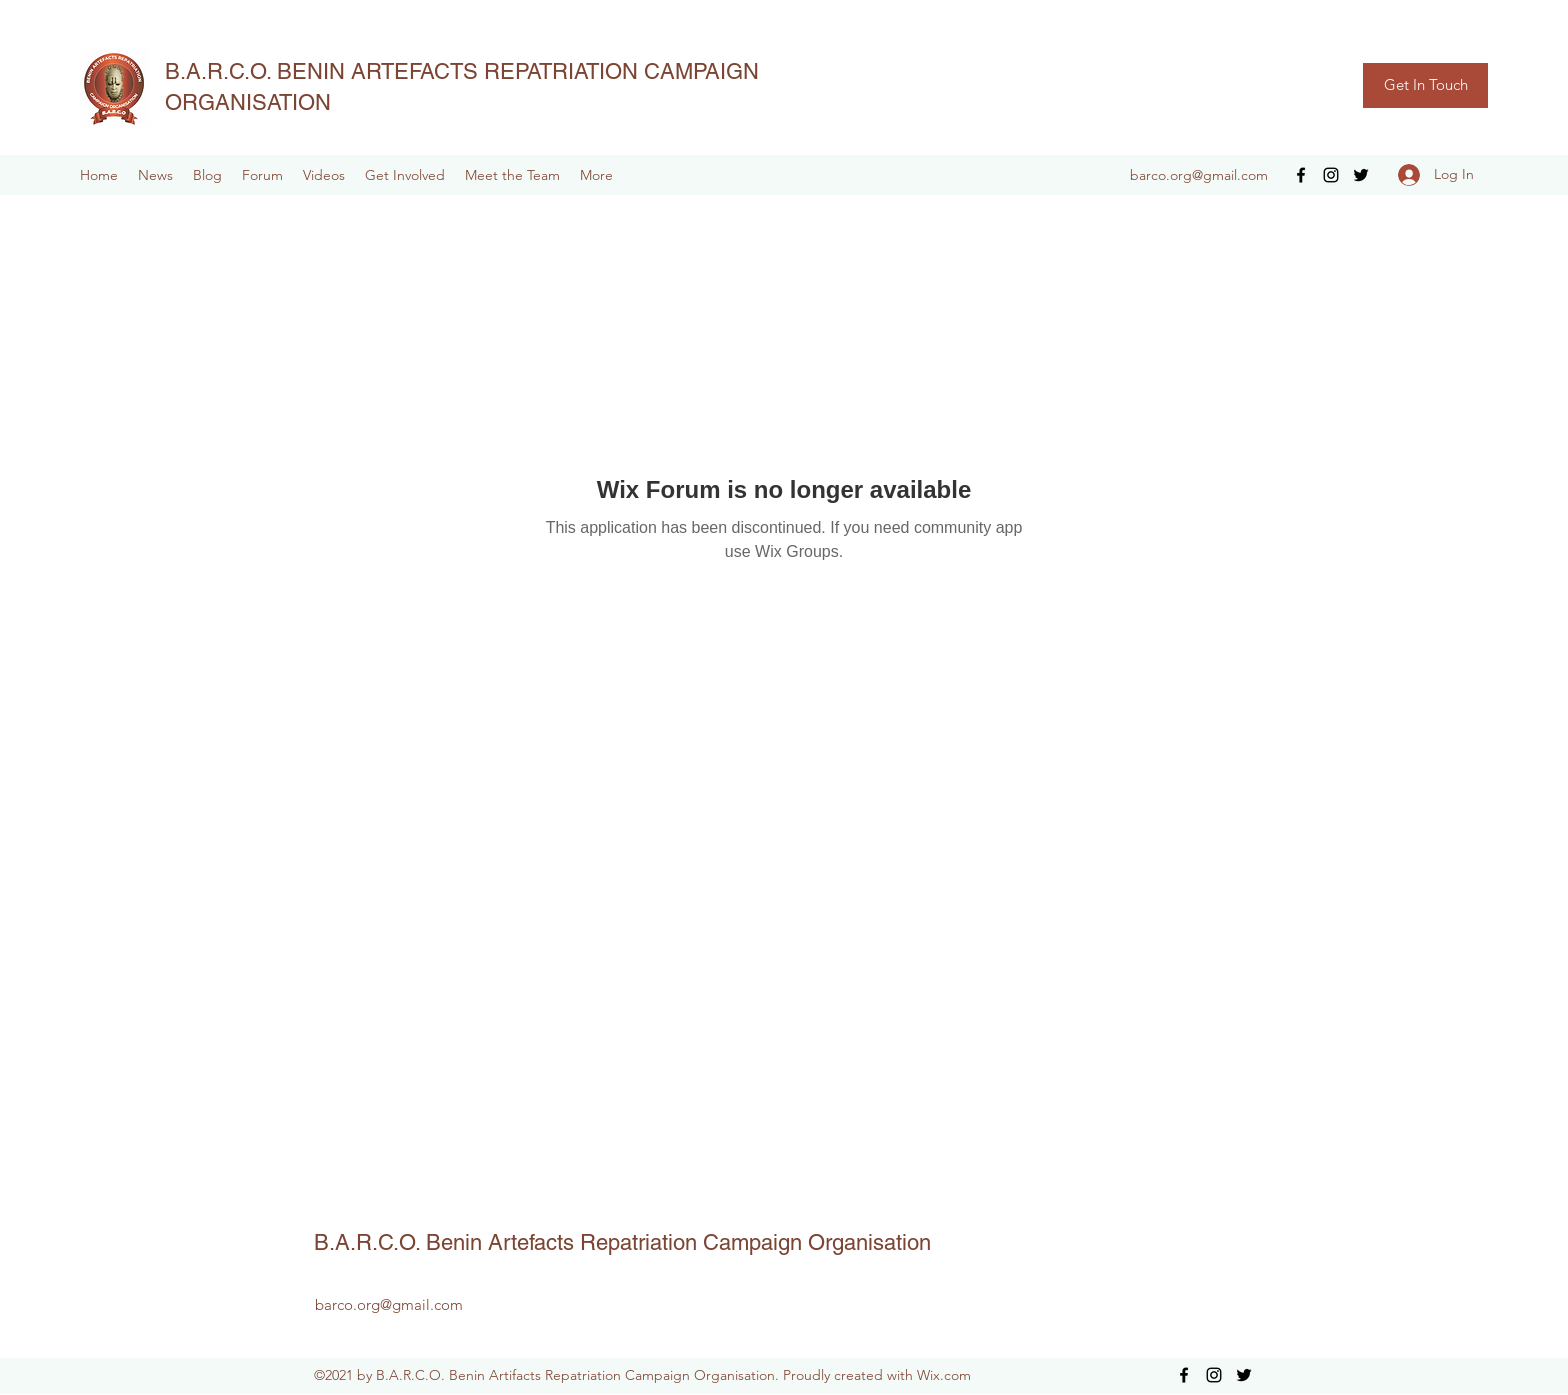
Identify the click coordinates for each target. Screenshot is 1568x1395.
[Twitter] (1361, 175)
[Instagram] (1331, 175)
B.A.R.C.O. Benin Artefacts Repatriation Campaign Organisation (622, 1242)
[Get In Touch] (1425, 85)
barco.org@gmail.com (1199, 175)
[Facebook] (1301, 175)
